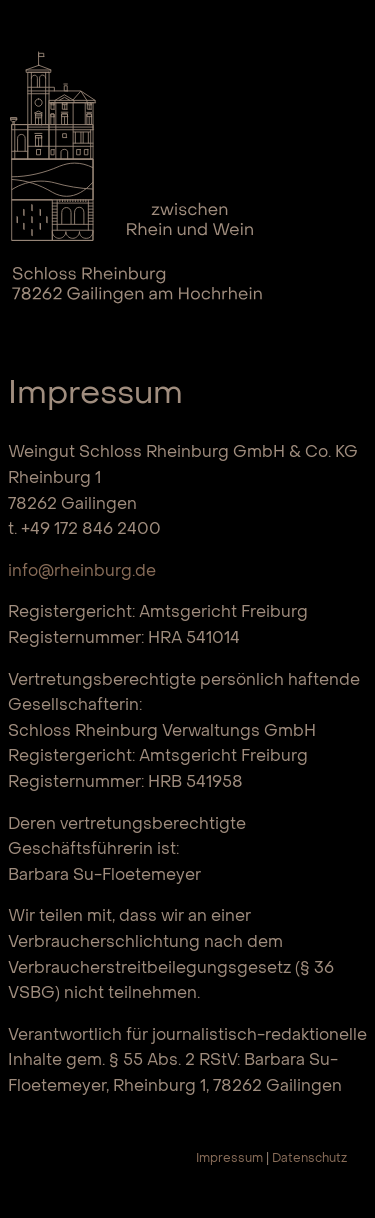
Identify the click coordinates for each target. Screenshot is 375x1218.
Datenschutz (309, 1159)
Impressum (229, 1159)
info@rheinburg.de (82, 572)
